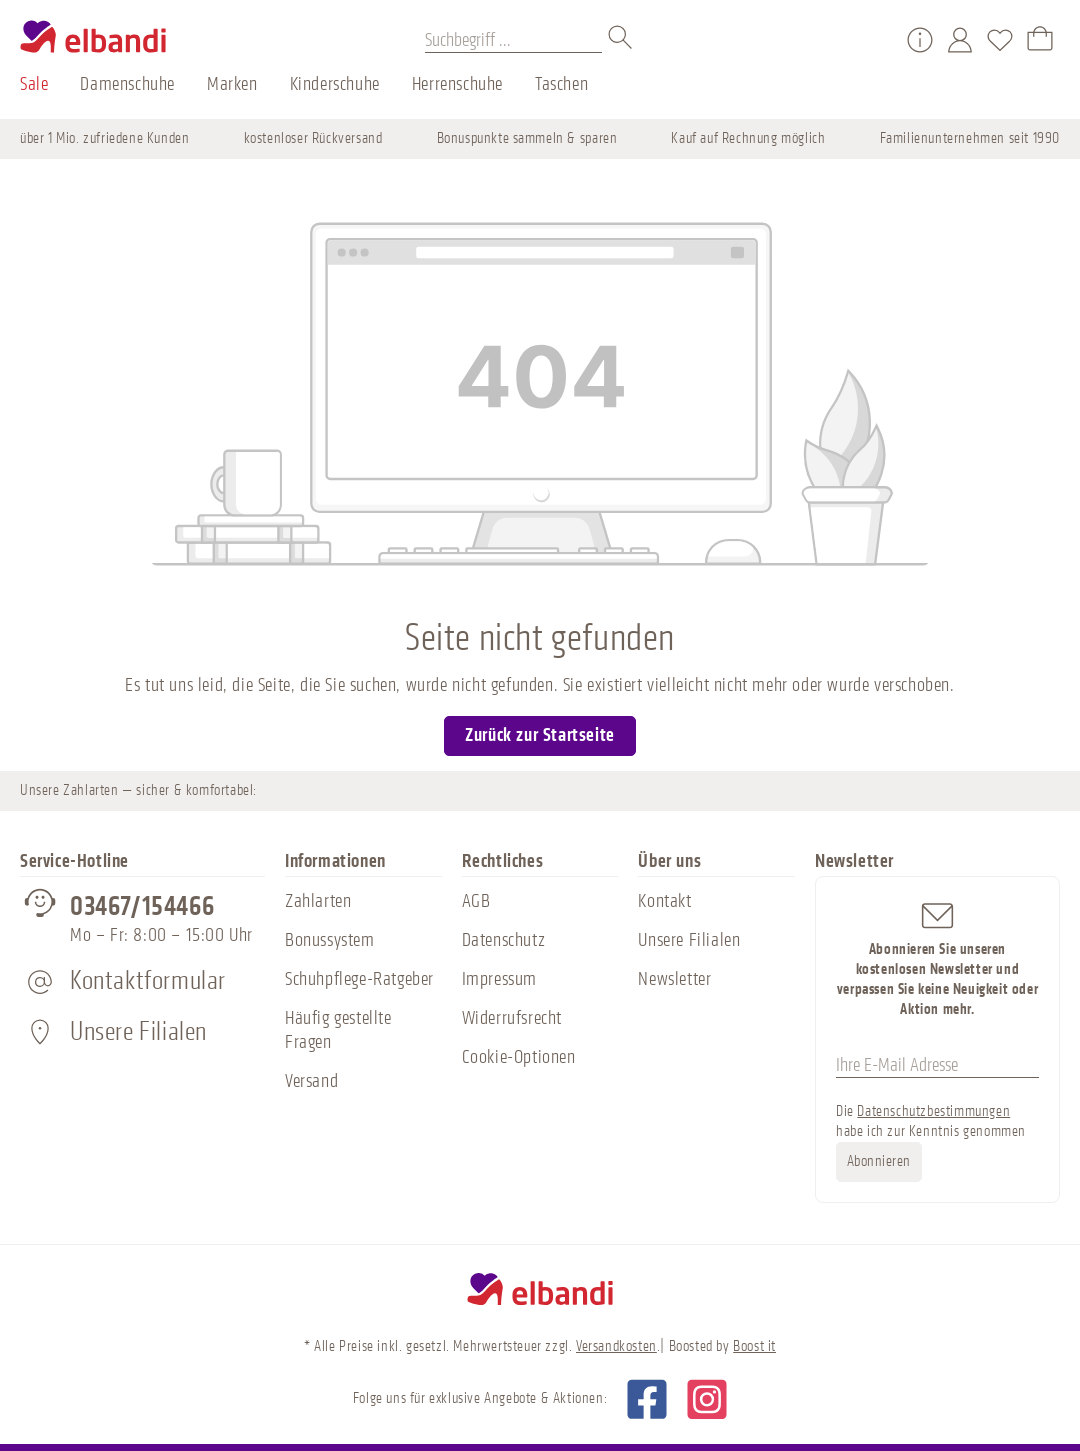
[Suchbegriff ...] (513, 40)
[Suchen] (621, 40)
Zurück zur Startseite (540, 735)
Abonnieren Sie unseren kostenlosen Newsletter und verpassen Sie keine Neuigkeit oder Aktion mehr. (937, 958)
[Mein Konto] (960, 40)
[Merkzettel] (1000, 40)
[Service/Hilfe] (920, 40)
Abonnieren (879, 1161)
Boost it (754, 1346)
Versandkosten (616, 1346)
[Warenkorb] (1040, 40)
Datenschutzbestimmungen (933, 1111)
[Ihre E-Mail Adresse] (937, 1065)
